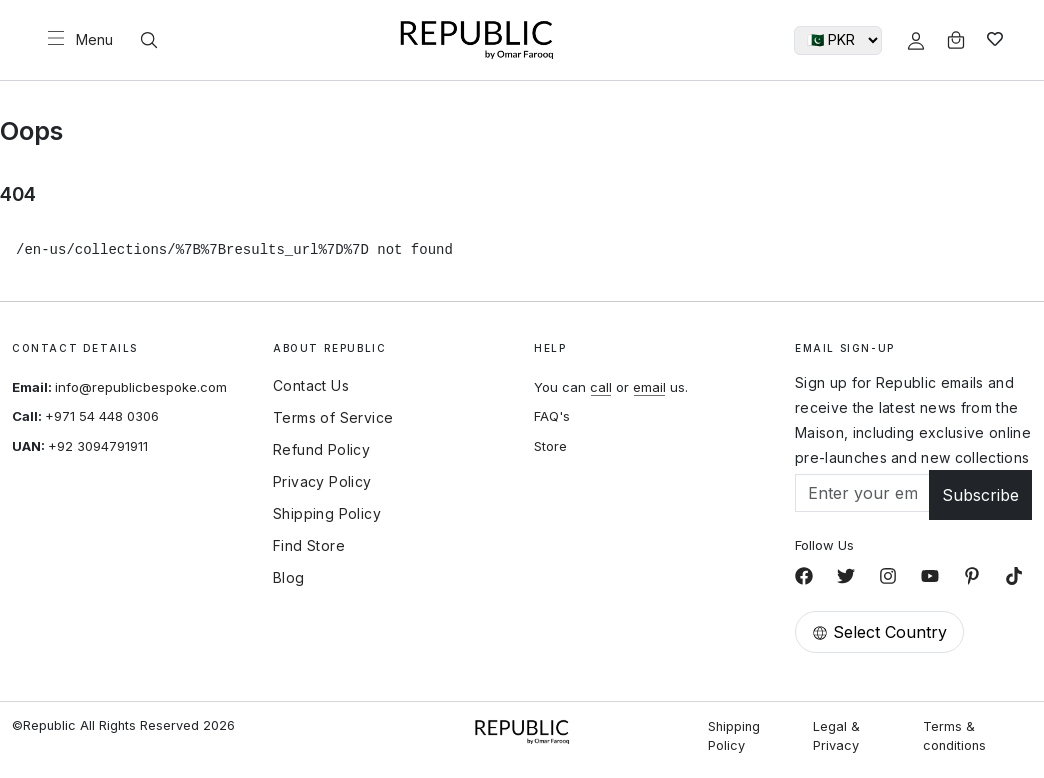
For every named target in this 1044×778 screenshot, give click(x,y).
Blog (289, 578)
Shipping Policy (327, 514)
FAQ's (552, 416)
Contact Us (311, 386)
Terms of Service (333, 418)
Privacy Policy (322, 482)
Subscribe (980, 495)
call (601, 387)
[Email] (862, 493)
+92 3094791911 (98, 446)
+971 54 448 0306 (102, 416)
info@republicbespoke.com (141, 387)
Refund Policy (321, 450)
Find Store (309, 546)
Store (550, 446)
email (649, 387)
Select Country (879, 632)
